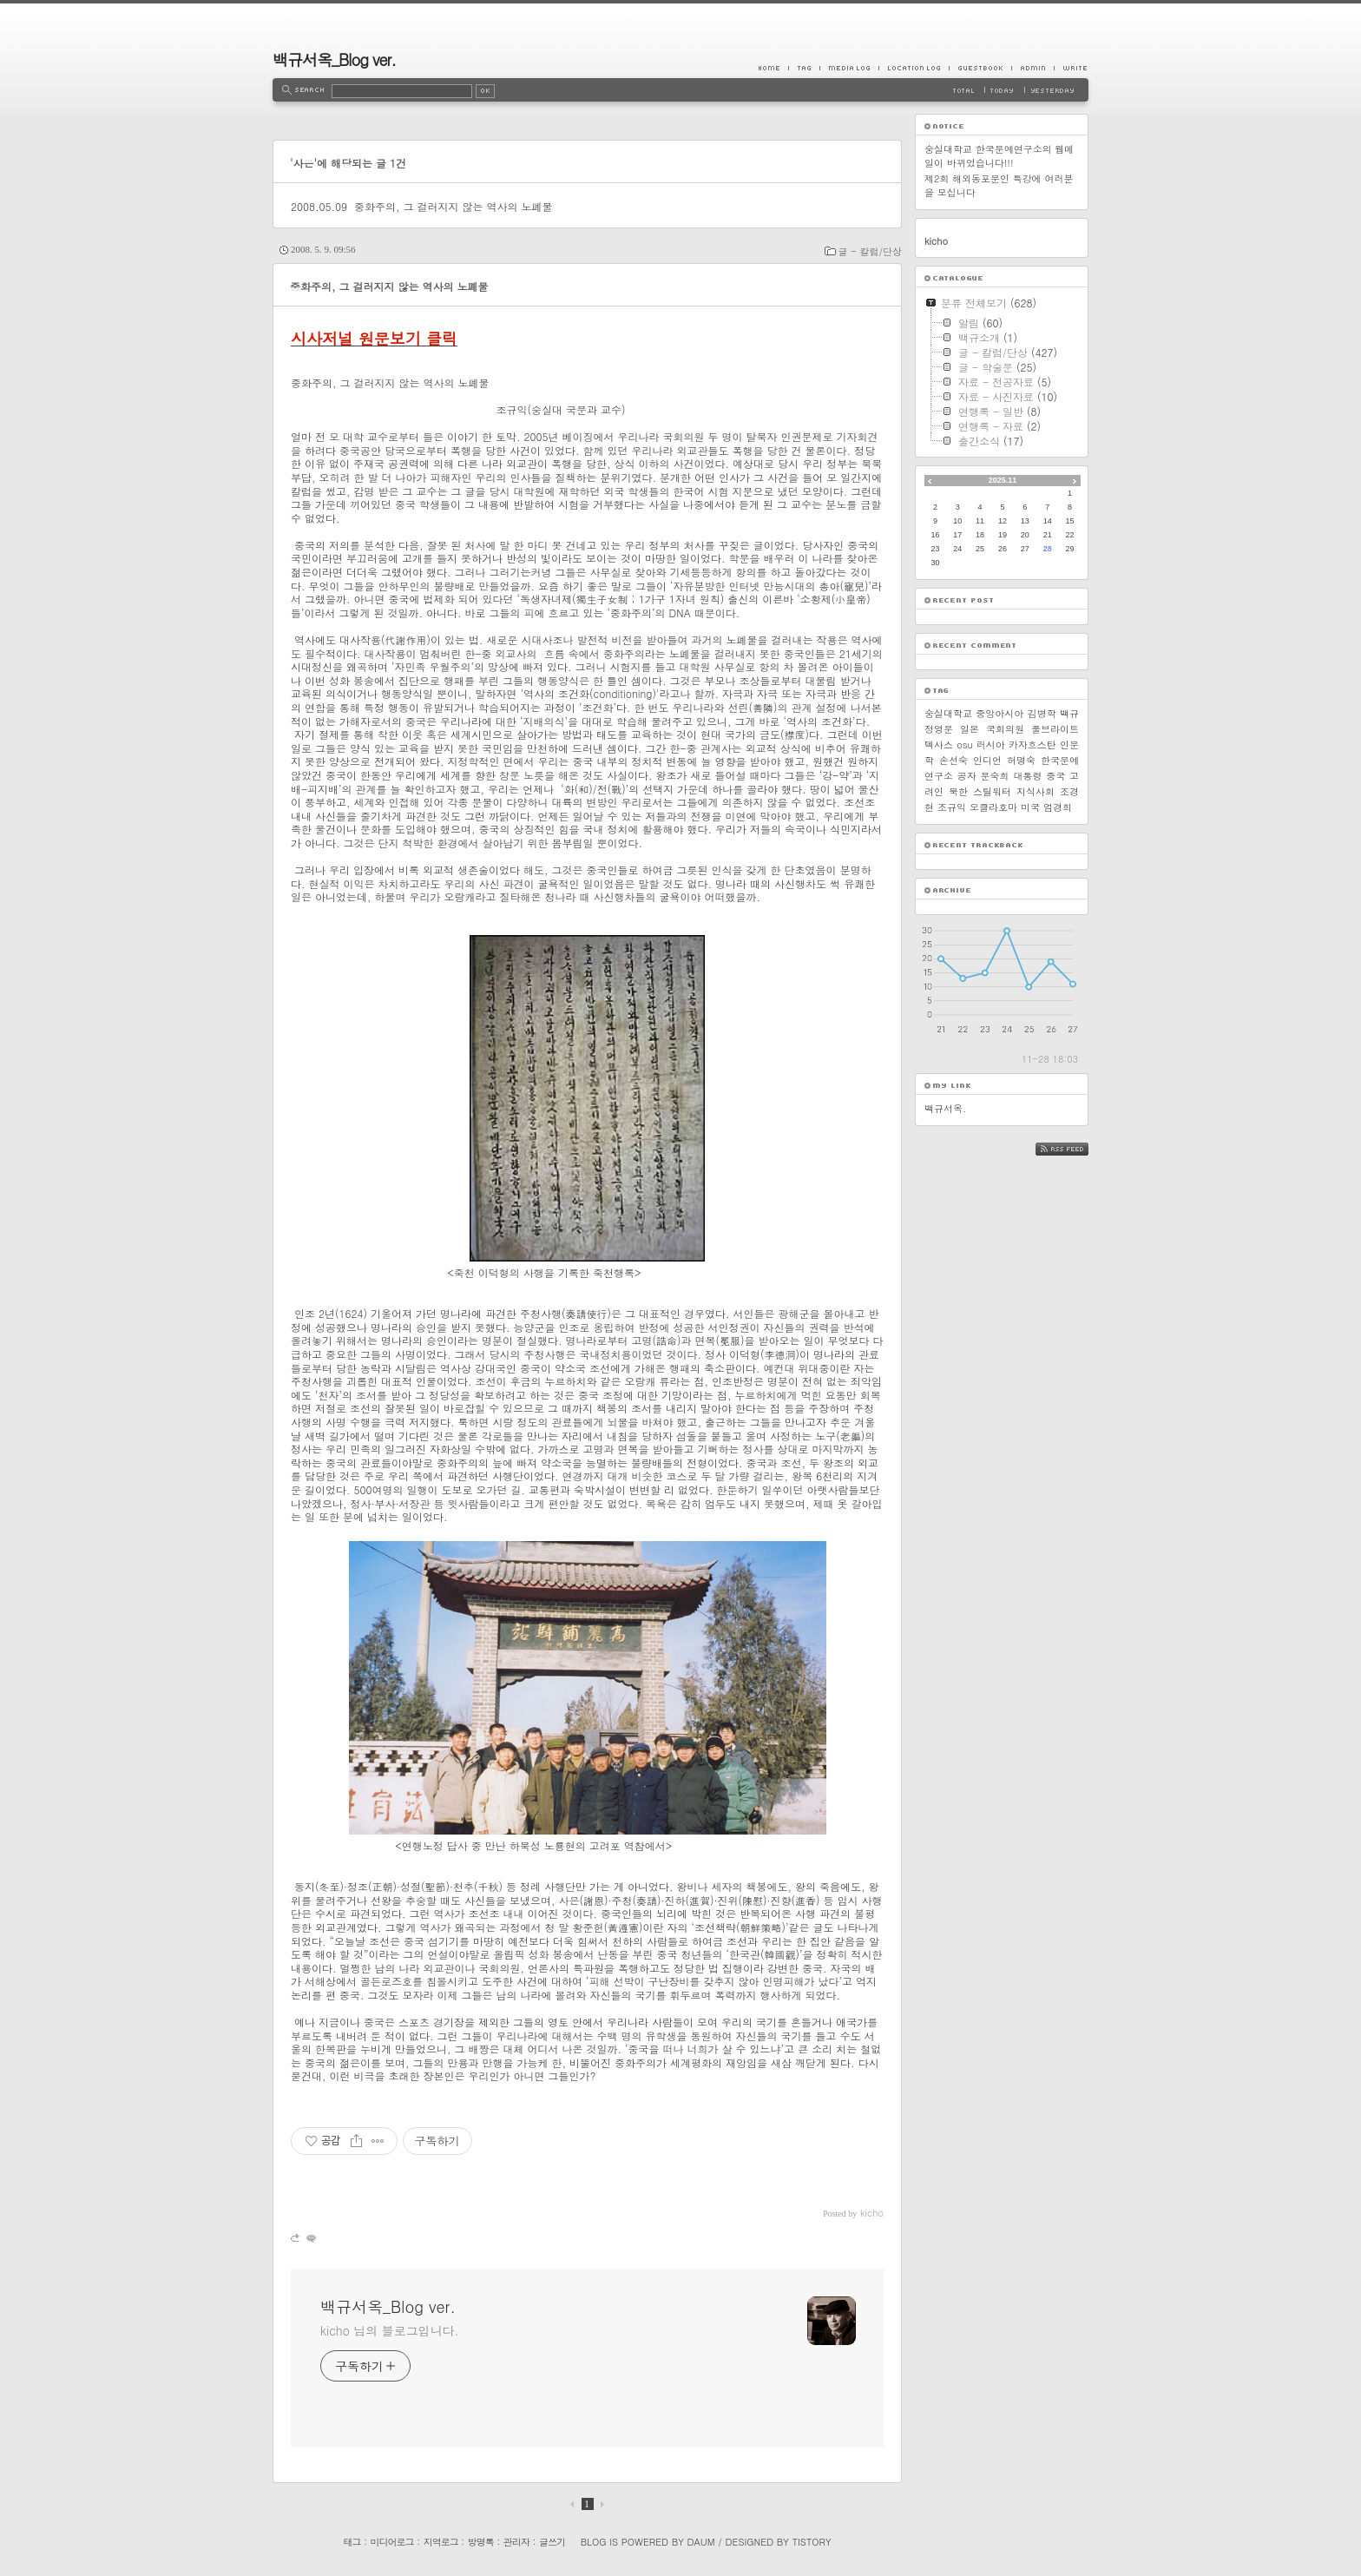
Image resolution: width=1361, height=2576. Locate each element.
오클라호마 (993, 807)
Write (1071, 68)
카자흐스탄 (1032, 744)
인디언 (987, 760)
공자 (966, 775)
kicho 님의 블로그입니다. (389, 2330)
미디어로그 (392, 2541)
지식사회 (1035, 791)
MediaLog (848, 68)
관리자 (516, 2541)
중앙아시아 (999, 713)
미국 (1030, 807)
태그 (351, 2541)
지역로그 (441, 2541)
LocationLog (913, 68)
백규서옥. (945, 1108)
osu (964, 744)
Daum (701, 2541)
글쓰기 (552, 2541)
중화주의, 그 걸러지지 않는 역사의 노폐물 (453, 206)
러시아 (990, 744)
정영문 (938, 728)
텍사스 (938, 744)
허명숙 (1021, 760)
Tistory (812, 2541)
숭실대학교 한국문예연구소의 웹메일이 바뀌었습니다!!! (999, 155)
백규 (1069, 713)
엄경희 (1057, 807)
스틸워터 (992, 791)
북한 (958, 791)
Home (773, 68)
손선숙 (953, 760)
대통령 (1027, 775)
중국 (1055, 775)
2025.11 (1003, 480)
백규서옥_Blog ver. (334, 59)
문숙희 (995, 775)
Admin (1032, 68)
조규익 (951, 807)
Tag (803, 68)
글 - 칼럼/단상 (870, 251)
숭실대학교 (948, 713)
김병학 (1042, 713)
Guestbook (980, 68)
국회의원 (1005, 728)
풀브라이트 (1055, 728)
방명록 (481, 2541)
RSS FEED (1075, 1149)
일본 (969, 728)
